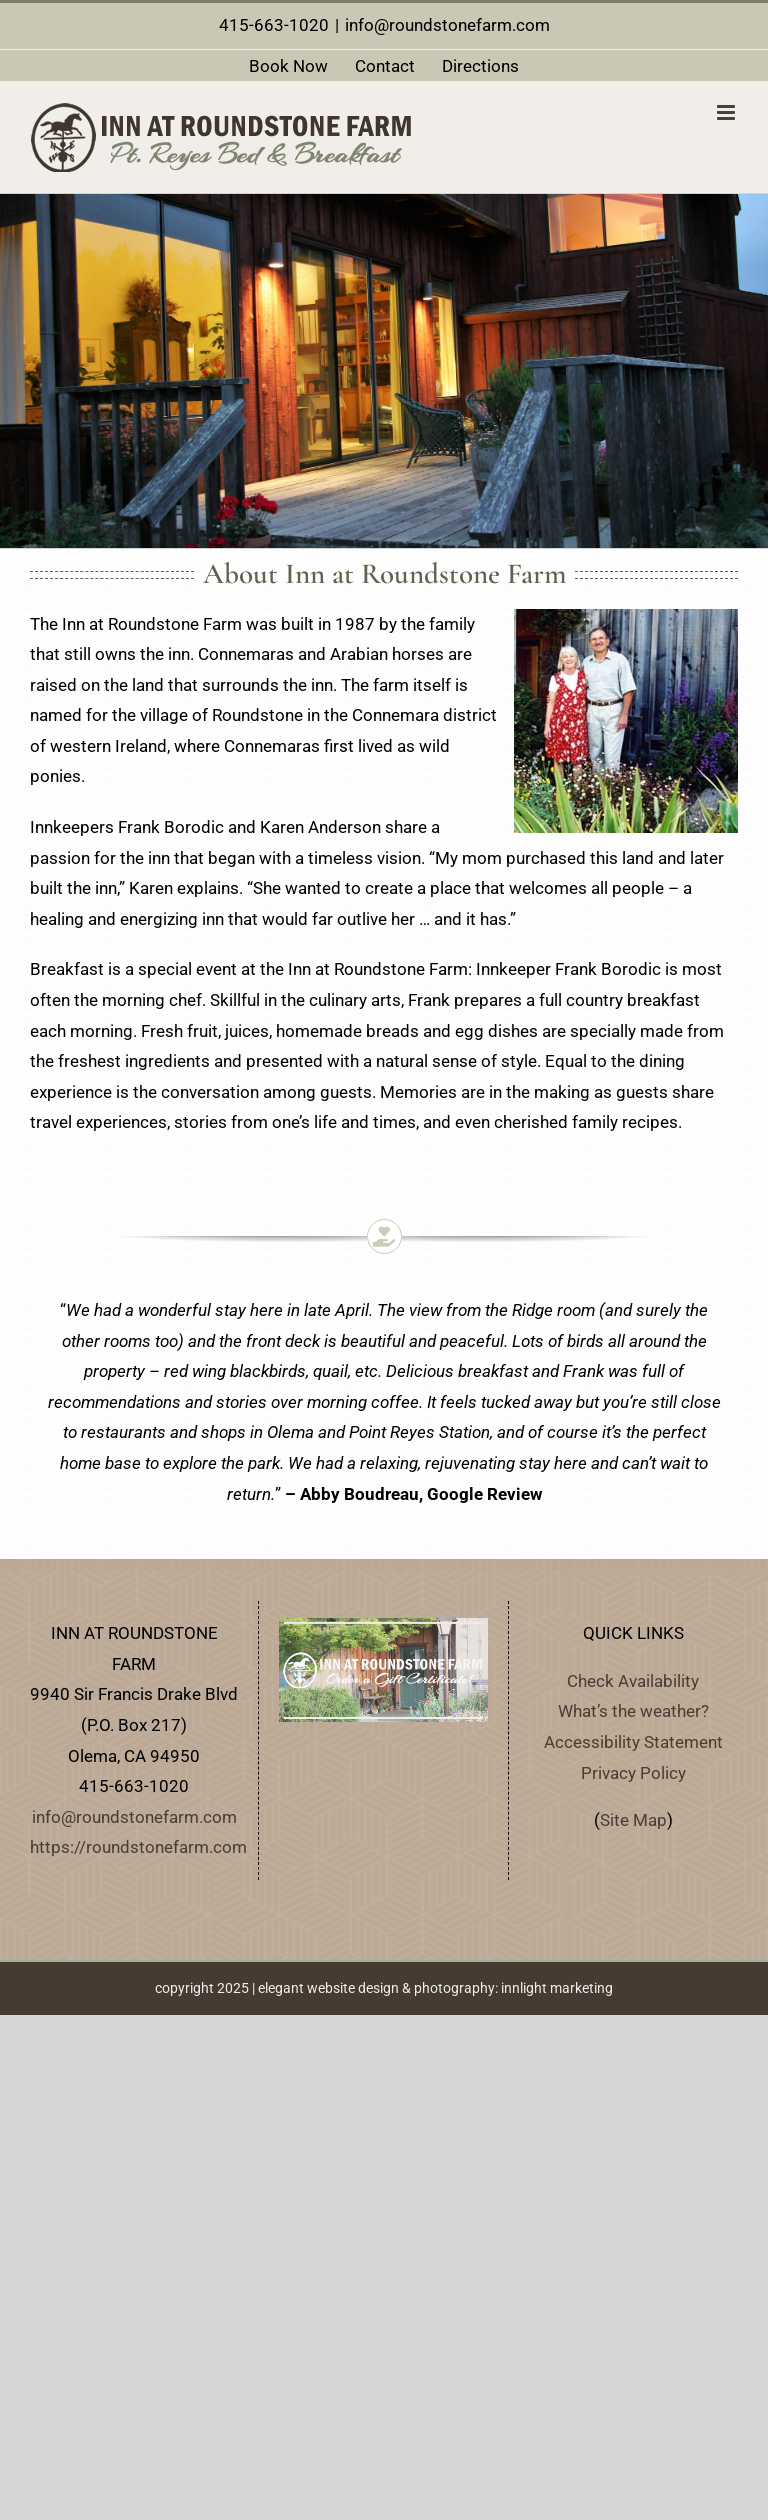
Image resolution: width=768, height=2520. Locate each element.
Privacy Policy (633, 1773)
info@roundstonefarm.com (447, 25)
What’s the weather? (633, 1711)
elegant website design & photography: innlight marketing (435, 1988)
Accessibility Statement (633, 1742)
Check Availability (633, 1681)
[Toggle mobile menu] (727, 112)
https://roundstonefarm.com (138, 1847)
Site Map (633, 1820)
